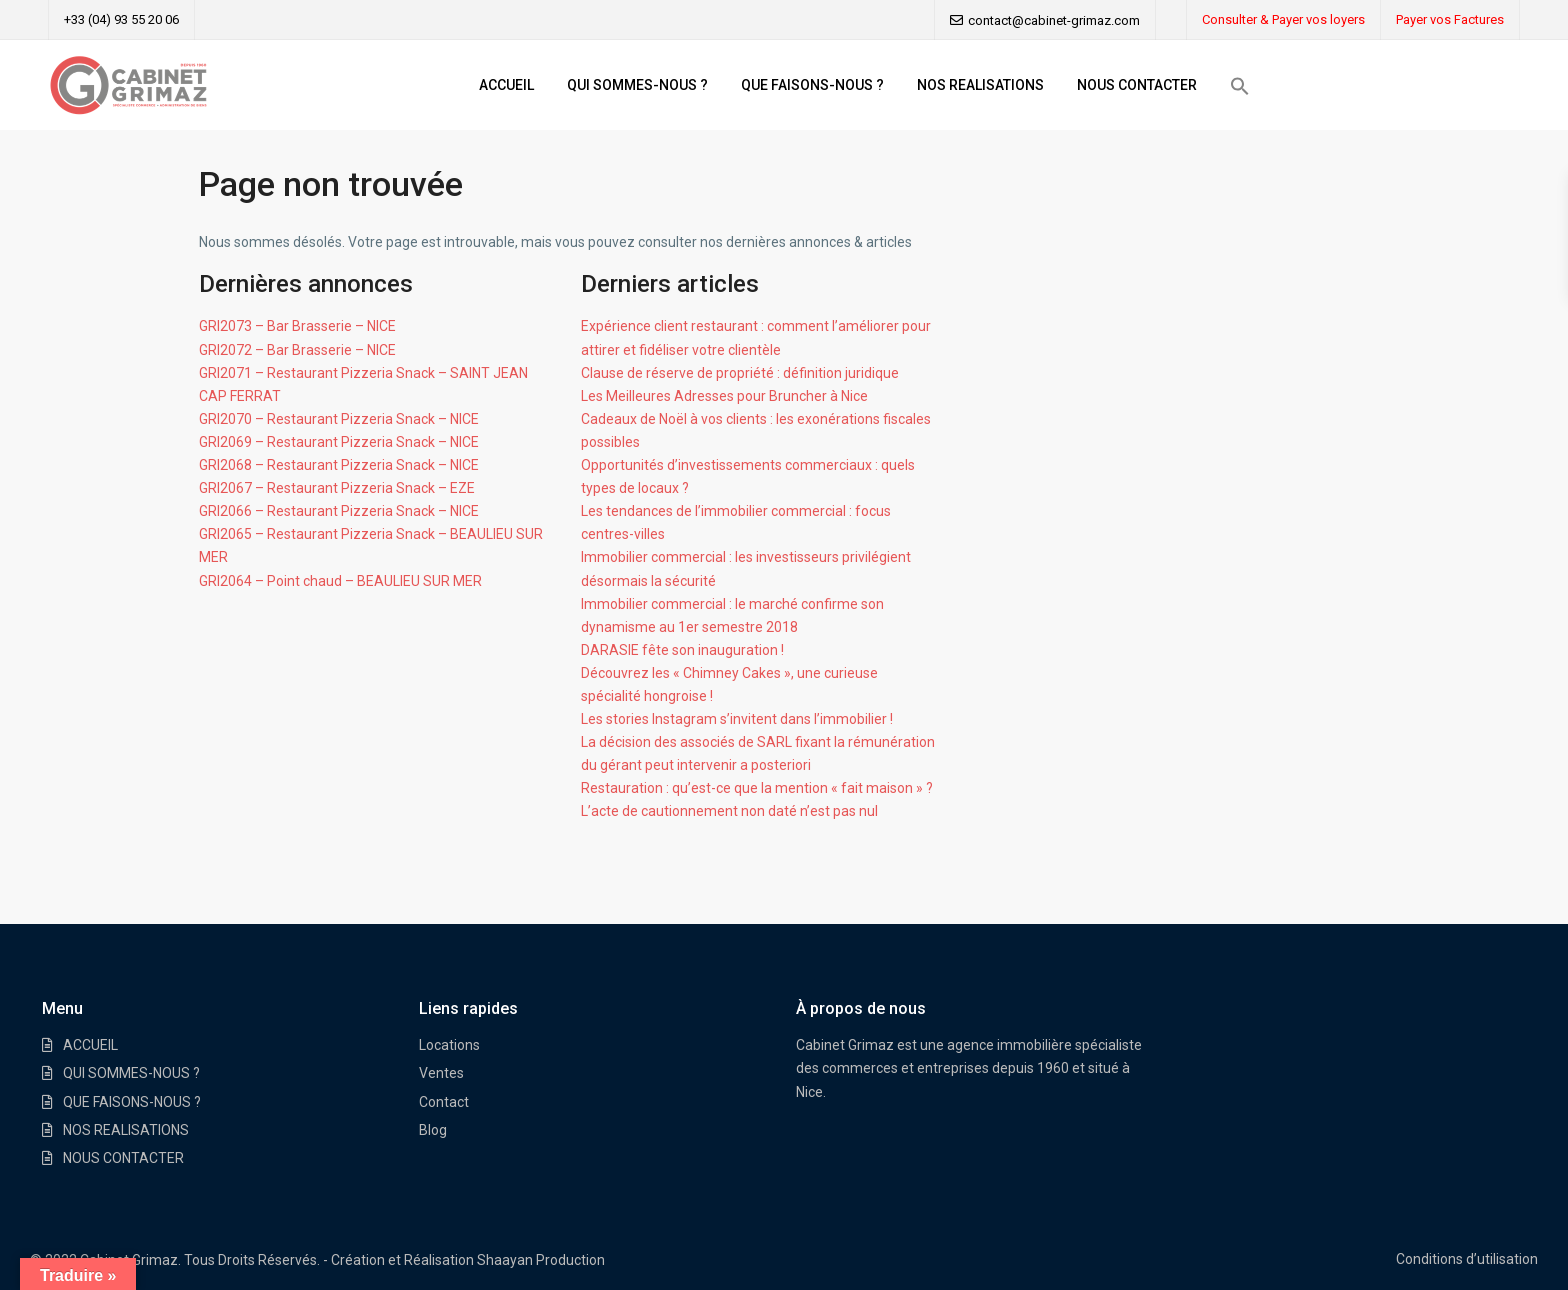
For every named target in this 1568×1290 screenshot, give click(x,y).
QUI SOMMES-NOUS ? (637, 85)
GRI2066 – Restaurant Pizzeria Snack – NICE (339, 511)
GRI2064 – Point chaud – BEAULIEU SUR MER (340, 581)
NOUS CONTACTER (1137, 85)
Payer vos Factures (1450, 19)
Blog (433, 1130)
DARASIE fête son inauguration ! (682, 650)
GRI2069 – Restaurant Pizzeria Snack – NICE (339, 442)
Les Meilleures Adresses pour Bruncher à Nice (724, 396)
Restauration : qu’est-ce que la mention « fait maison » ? (757, 788)
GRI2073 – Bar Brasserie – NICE (297, 326)
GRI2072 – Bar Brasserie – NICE (297, 350)
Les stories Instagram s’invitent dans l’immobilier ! (737, 719)
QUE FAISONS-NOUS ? (812, 85)
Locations (449, 1045)
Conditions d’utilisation (1467, 1259)
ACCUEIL (506, 85)
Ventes (441, 1073)
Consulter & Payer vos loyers (1283, 19)
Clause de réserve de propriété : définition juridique (740, 373)
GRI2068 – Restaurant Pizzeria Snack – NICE (339, 465)
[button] (1240, 86)
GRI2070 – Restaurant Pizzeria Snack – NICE (339, 419)
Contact (444, 1102)
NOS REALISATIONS (980, 85)
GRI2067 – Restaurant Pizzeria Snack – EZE (337, 488)
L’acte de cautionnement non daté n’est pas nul (729, 811)
